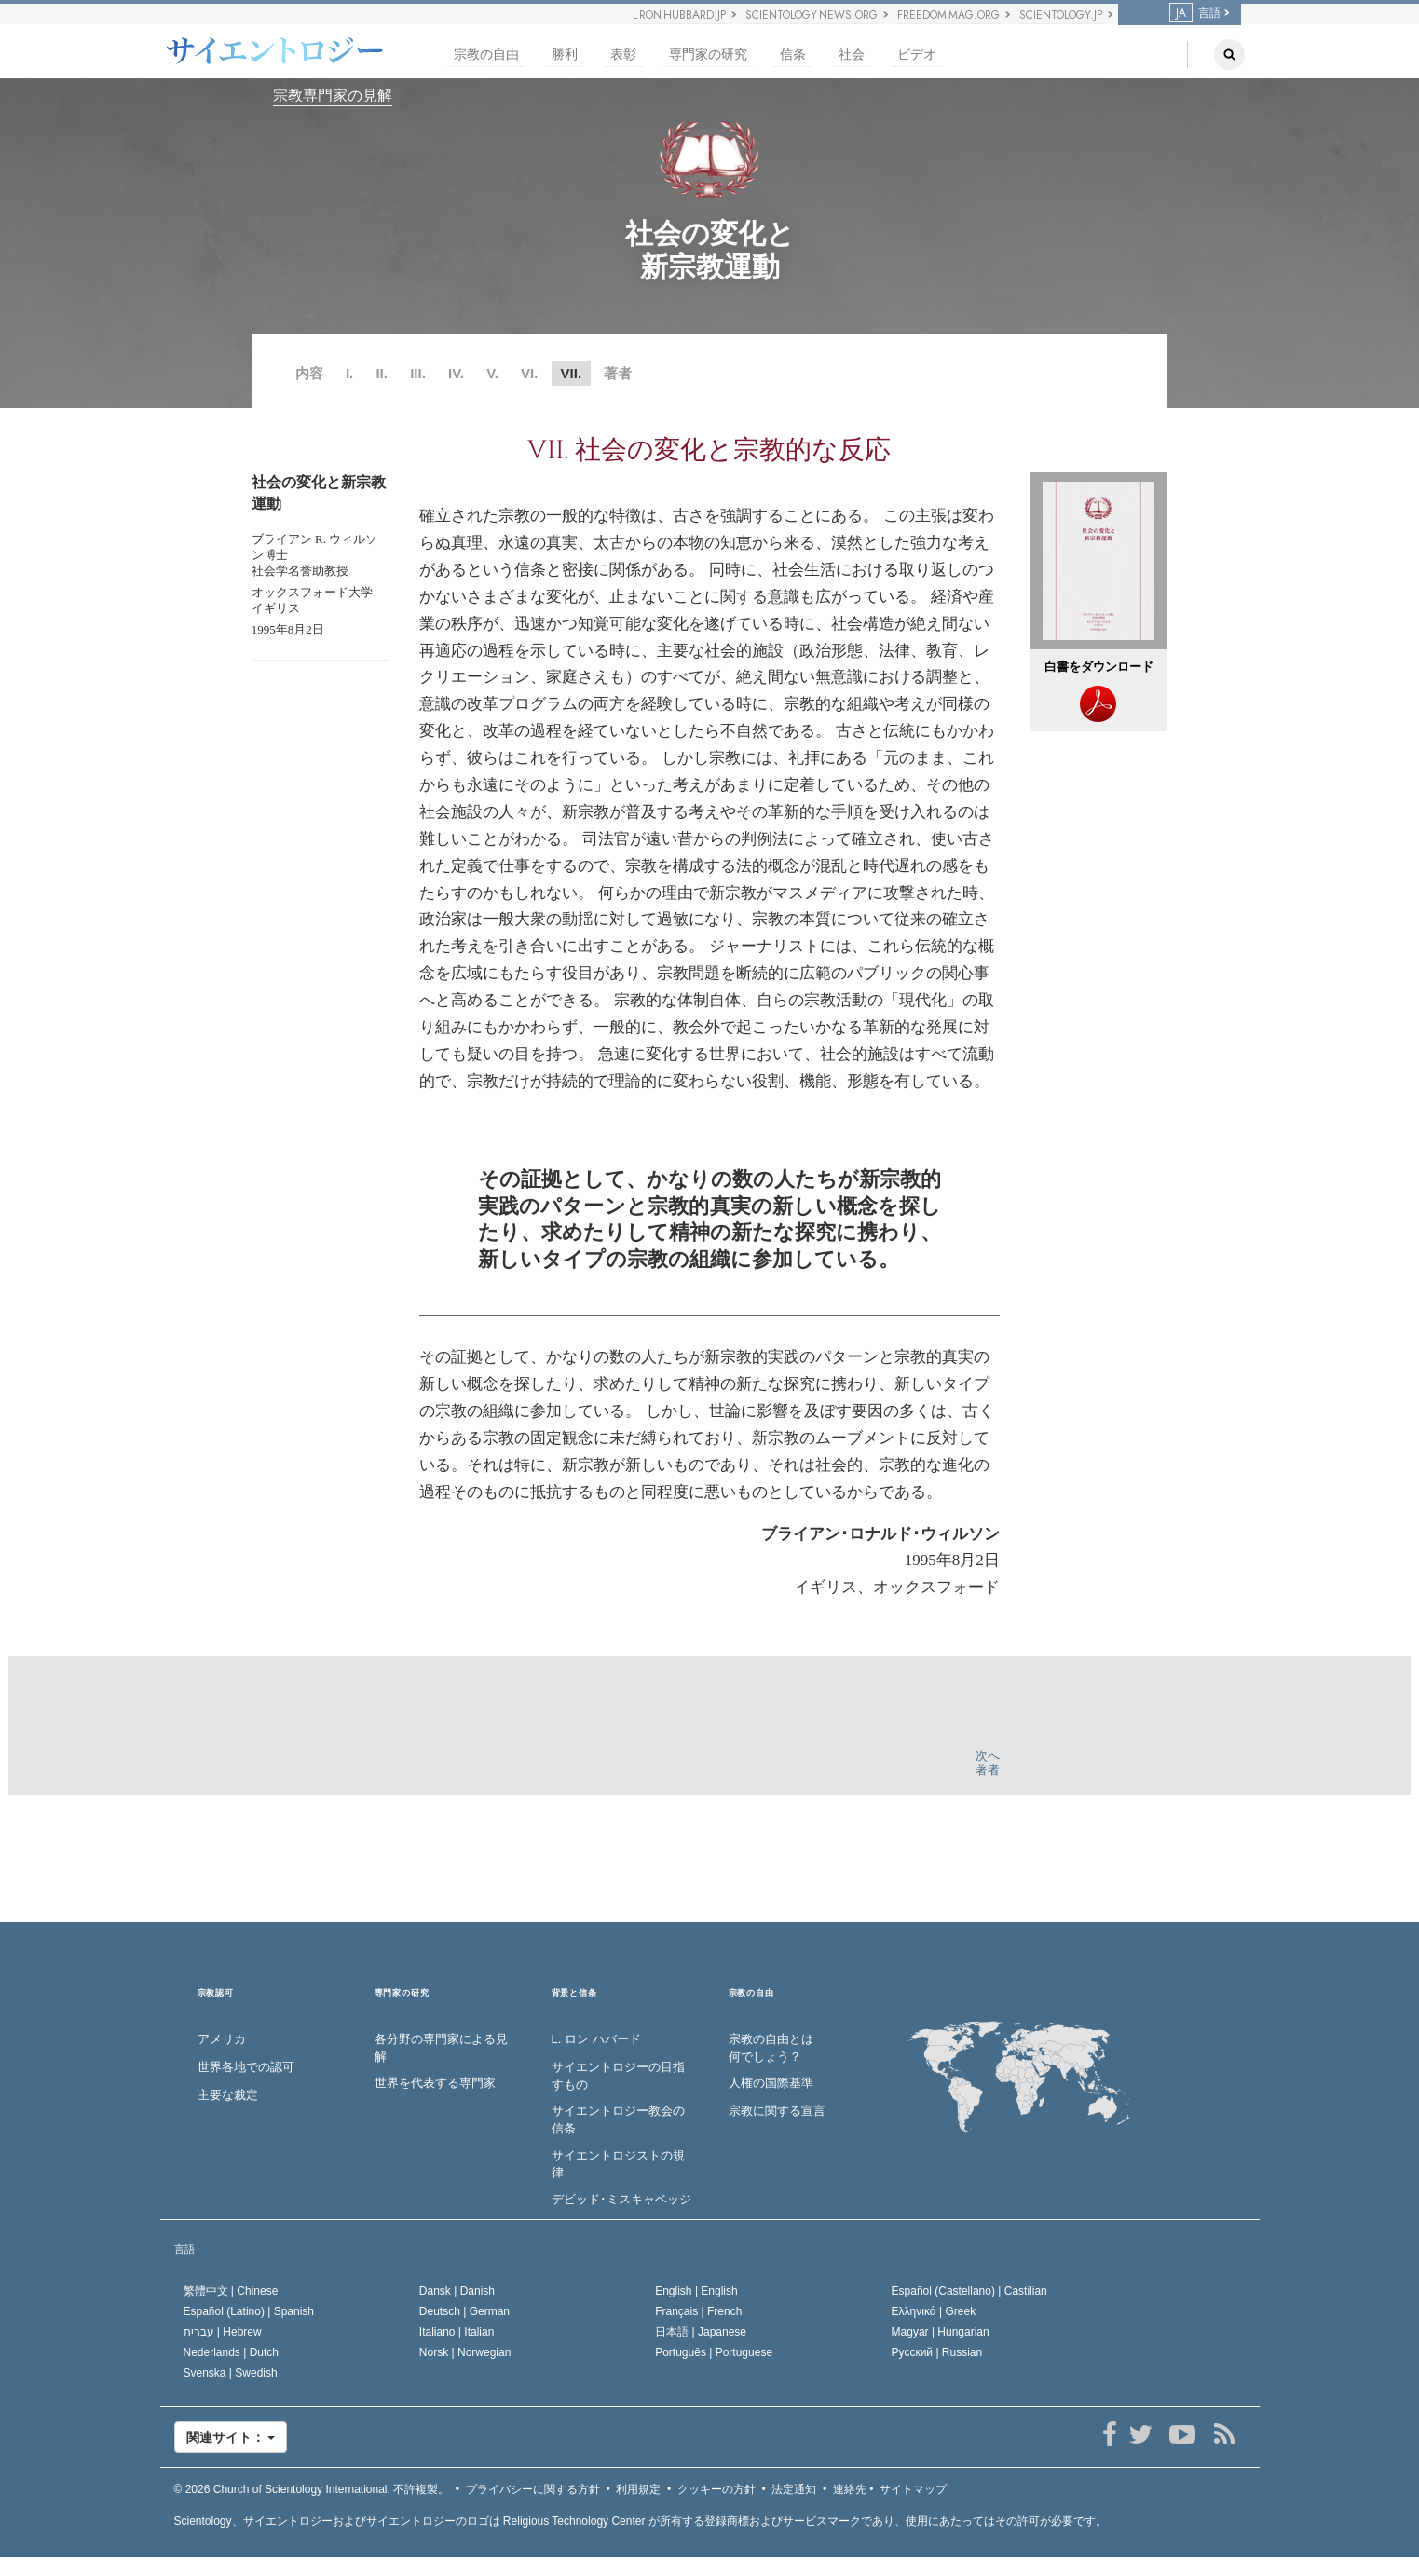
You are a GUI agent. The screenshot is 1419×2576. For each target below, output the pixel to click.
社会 (852, 54)
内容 (309, 373)
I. (349, 373)
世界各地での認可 (246, 2067)
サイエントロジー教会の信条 (618, 2119)
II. (381, 373)
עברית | (223, 2331)
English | (696, 2290)
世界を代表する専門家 (435, 2083)
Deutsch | (464, 2311)
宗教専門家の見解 (332, 95)
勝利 (565, 54)
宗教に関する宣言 (777, 2111)
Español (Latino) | (249, 2311)
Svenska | (231, 2372)
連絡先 (849, 2489)
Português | (713, 2352)
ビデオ (916, 54)
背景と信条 (574, 1993)
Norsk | (465, 2352)
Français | (698, 2311)
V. (492, 373)
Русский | (937, 2352)
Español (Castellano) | (969, 2290)
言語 (1195, 13)
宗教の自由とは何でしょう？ (771, 2048)
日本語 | (700, 2331)
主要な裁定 (228, 2095)
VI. (531, 373)
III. (418, 373)
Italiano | (457, 2331)
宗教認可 (216, 1993)
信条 (793, 54)
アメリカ (222, 2039)
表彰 (623, 54)
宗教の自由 (486, 54)
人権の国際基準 (771, 2083)
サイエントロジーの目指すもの (618, 2076)
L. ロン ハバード (596, 2039)
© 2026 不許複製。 (312, 2489)
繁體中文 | (231, 2290)
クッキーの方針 (716, 2489)
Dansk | (457, 2290)
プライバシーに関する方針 (533, 2489)
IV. (456, 373)
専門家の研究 (708, 54)
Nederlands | (232, 2352)
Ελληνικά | (934, 2311)
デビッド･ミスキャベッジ (621, 2199)
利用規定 (638, 2489)
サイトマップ (913, 2489)
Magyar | (940, 2331)
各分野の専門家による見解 (441, 2048)
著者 (618, 373)
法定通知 (793, 2489)
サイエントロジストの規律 (618, 2164)
